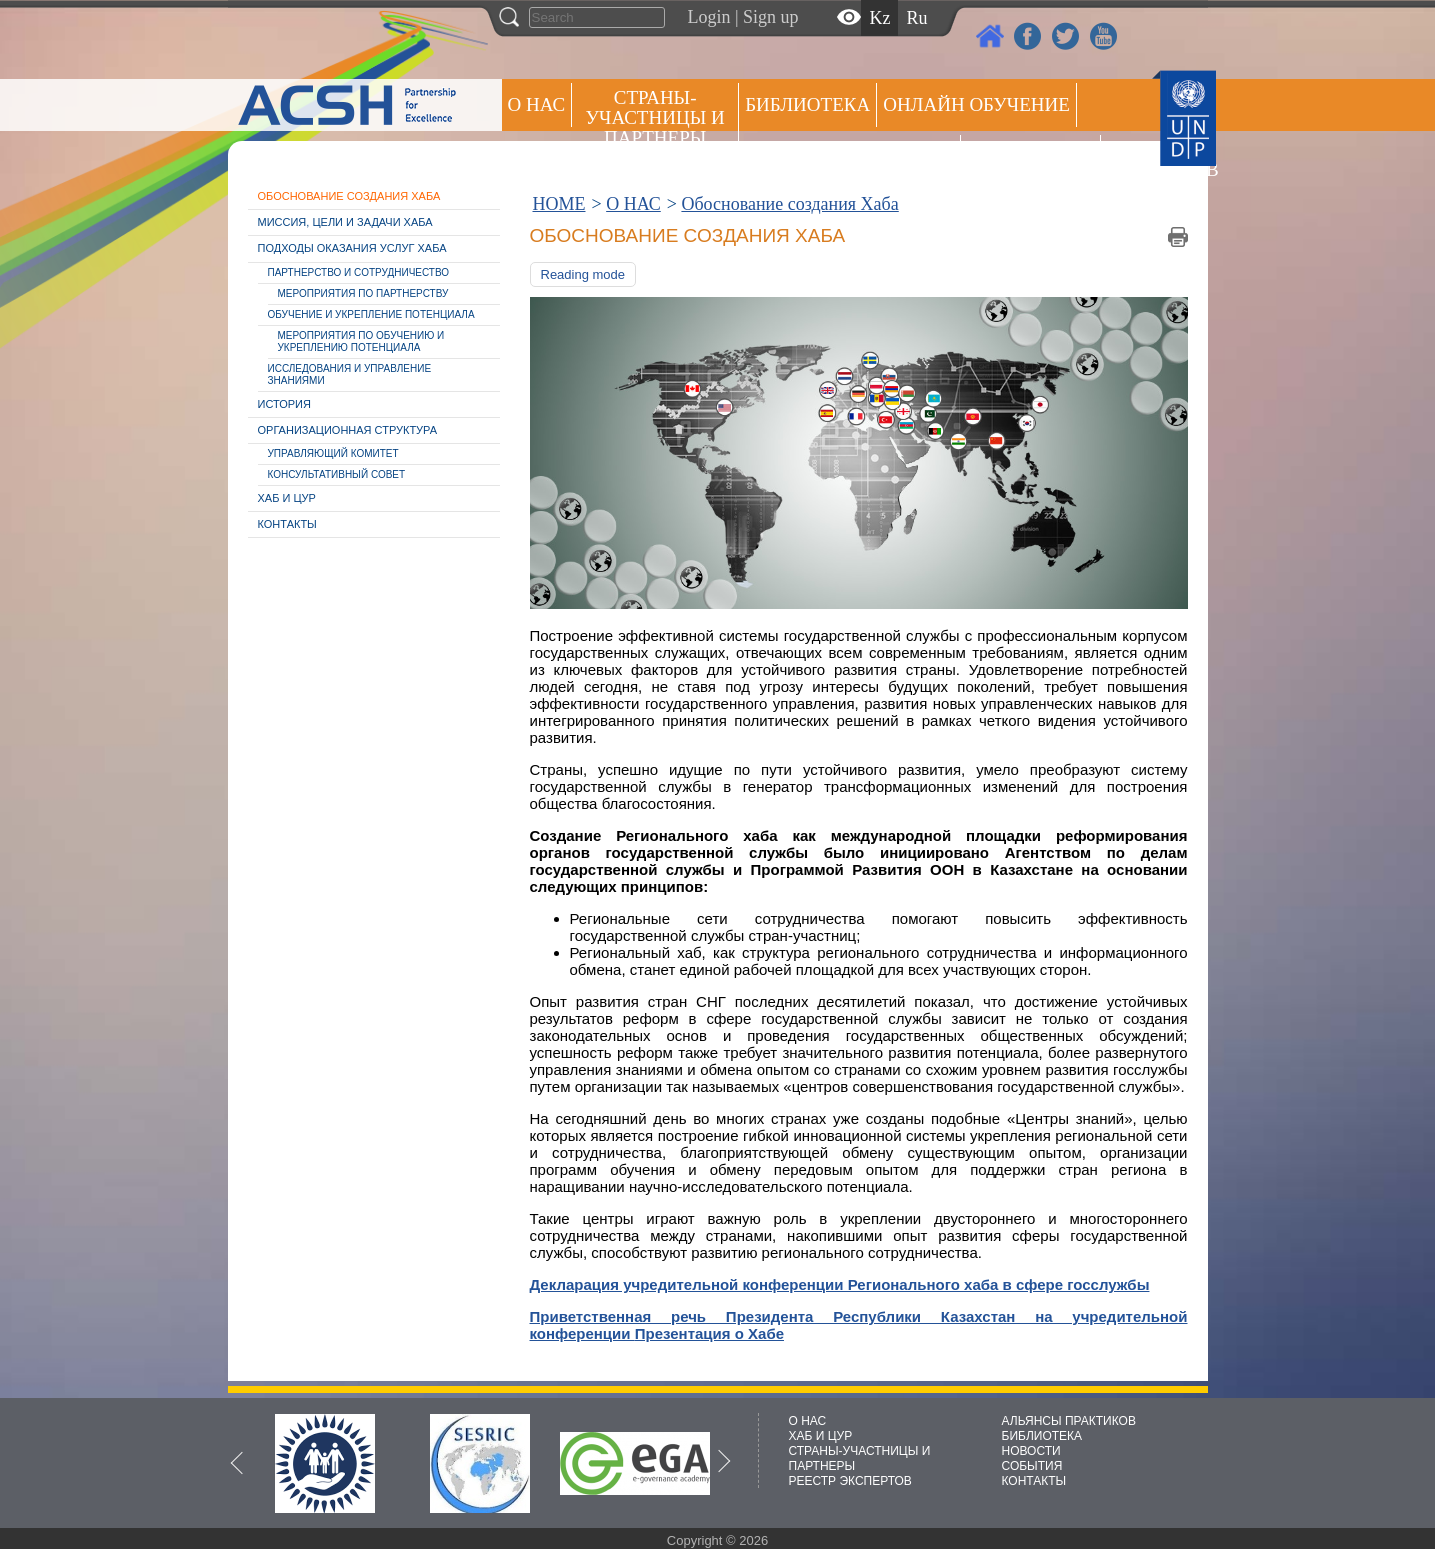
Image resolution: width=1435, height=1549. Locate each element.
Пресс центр (1030, 156)
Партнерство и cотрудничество (359, 272)
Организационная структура (348, 430)
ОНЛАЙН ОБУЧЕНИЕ (976, 104)
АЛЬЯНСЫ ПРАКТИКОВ (1069, 1421)
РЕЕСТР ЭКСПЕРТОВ (1142, 159)
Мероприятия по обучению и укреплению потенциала (361, 341)
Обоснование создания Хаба (349, 196)
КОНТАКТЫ (1034, 1481)
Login (709, 17)
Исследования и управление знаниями (350, 374)
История (284, 404)
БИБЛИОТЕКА (1042, 1436)
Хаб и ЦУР (287, 498)
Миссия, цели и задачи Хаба (345, 222)
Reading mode (583, 274)
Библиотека (807, 104)
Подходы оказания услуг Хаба (352, 248)
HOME (559, 204)
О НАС (537, 104)
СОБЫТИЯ (1032, 1466)
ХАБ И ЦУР (821, 1436)
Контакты (287, 524)
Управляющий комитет (333, 453)
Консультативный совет (337, 474)
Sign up (771, 17)
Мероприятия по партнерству (363, 293)
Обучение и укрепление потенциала (371, 314)
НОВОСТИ (1031, 1451)
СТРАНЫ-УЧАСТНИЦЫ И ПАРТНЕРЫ (655, 117)
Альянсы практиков (849, 156)
